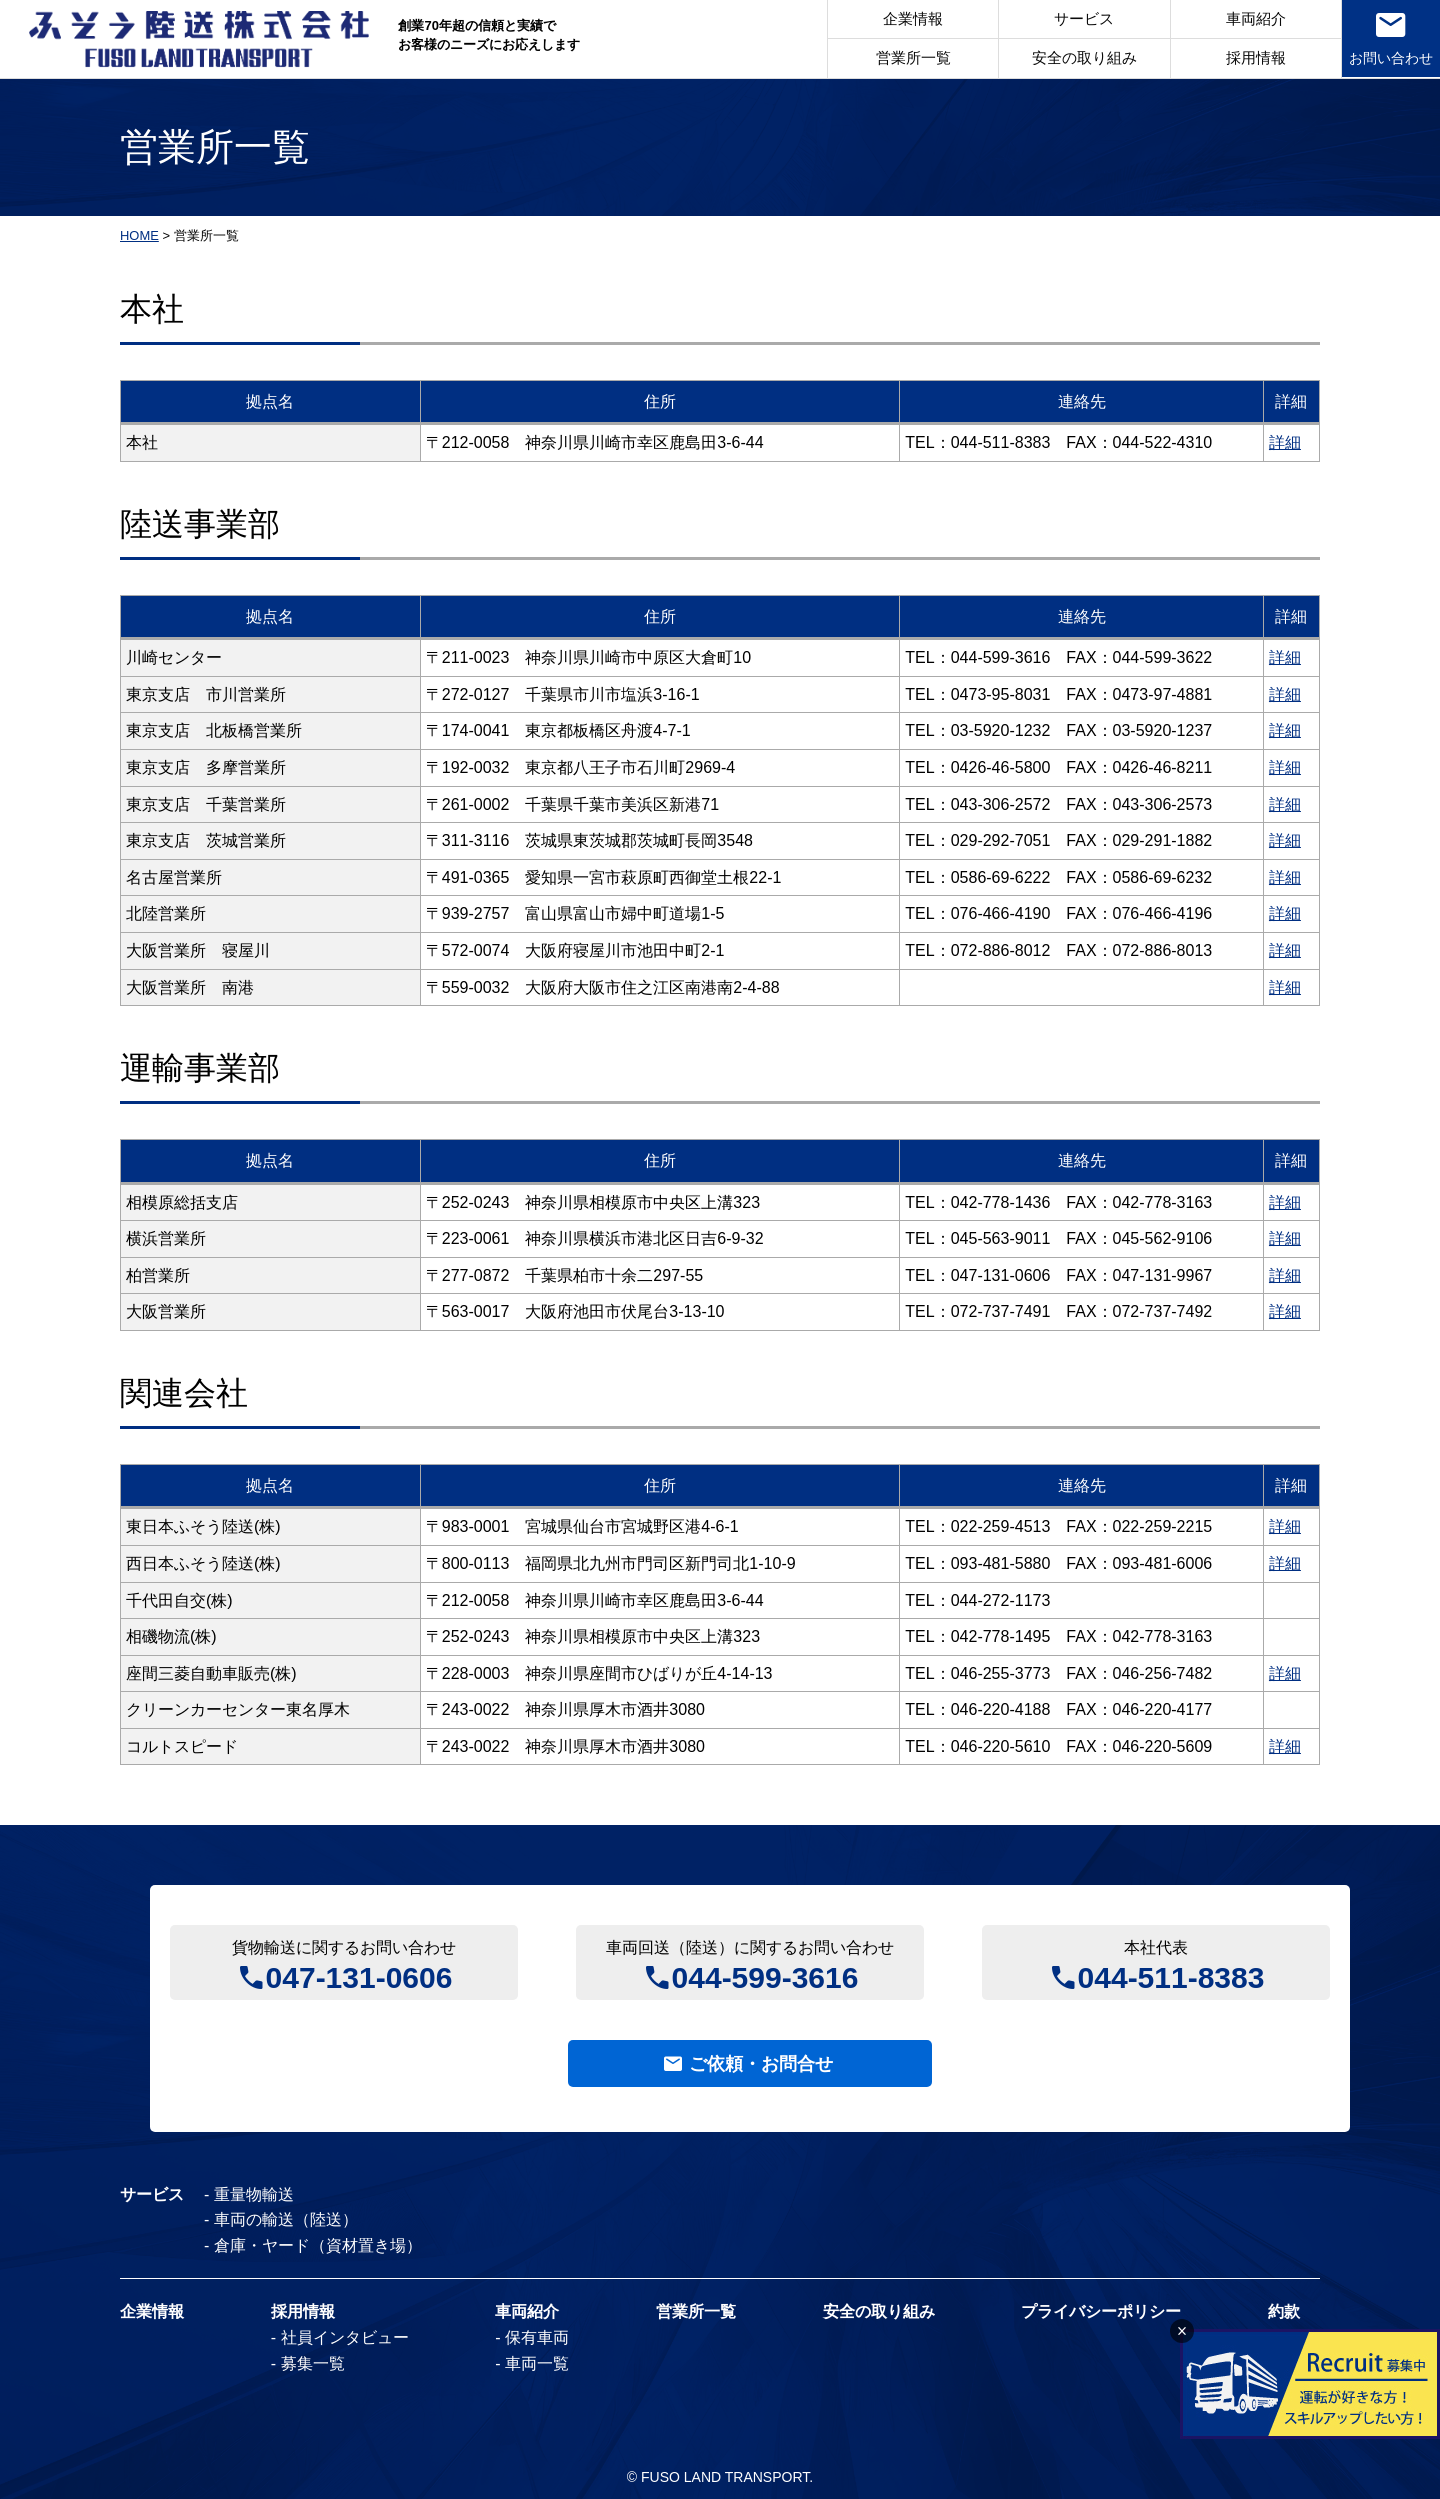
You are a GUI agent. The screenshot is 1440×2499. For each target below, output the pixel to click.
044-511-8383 (1171, 1975)
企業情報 (911, 19)
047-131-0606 (359, 1975)
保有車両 (537, 2337)
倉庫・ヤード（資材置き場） (318, 2245)
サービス (1083, 19)
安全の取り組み (1082, 58)
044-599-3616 (765, 1975)
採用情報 (1254, 58)
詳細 (1285, 442)
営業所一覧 (911, 58)
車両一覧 (537, 2363)
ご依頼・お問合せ (761, 2064)
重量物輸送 (254, 2194)
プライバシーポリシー (1101, 2312)
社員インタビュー (345, 2337)
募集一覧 (313, 2363)
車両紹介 (1254, 19)
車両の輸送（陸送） (286, 2219)
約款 (1284, 2312)
